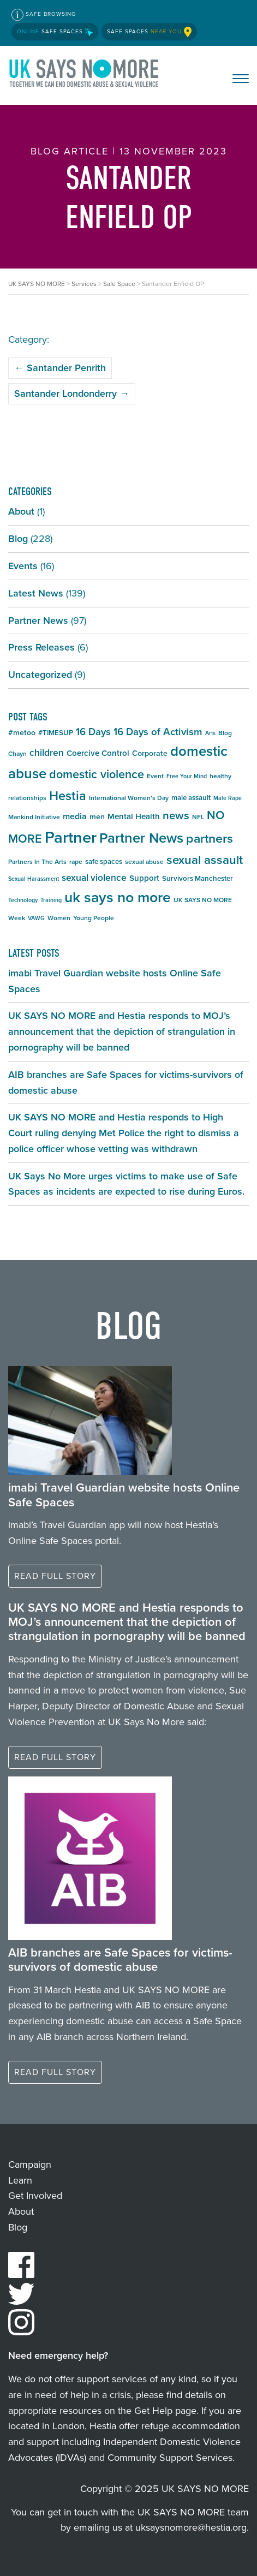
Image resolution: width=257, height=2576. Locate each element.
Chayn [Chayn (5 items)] (17, 754)
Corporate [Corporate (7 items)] (150, 753)
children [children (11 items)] (46, 753)
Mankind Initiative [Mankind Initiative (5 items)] (34, 817)
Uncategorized (40, 674)
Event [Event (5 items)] (155, 776)
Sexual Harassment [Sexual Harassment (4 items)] (33, 878)
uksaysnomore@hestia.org (191, 2527)
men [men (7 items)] (97, 816)
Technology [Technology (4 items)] (23, 900)
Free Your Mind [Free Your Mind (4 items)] (186, 776)
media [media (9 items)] (75, 816)
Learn (20, 2180)
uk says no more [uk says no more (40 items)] (117, 897)
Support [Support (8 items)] (144, 878)
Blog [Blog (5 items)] (225, 733)
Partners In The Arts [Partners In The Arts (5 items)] (37, 862)
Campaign (29, 2164)
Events (23, 566)
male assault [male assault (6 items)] (191, 797)
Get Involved (35, 2196)
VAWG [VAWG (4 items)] (36, 918)
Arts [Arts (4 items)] (210, 733)
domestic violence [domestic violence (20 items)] (96, 774)
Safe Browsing (43, 15)
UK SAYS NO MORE (84, 75)
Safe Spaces (55, 31)
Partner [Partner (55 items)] (71, 837)
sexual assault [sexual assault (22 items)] (204, 860)
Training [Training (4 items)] (51, 900)
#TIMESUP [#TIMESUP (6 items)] (55, 733)
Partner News (38, 620)
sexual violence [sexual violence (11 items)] (94, 877)
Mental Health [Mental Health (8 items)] (133, 816)
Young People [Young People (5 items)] (93, 918)
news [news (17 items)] (176, 815)
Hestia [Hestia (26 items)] (67, 795)
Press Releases (41, 647)
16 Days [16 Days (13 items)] (93, 731)
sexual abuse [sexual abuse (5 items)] (144, 862)
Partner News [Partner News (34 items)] (141, 837)
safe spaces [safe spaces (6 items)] (103, 861)
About (21, 511)
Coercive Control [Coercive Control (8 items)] (98, 753)
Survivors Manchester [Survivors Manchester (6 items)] (197, 878)
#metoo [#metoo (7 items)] (21, 732)
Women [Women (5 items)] (58, 918)
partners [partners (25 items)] (209, 838)
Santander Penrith (60, 368)
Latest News (35, 593)
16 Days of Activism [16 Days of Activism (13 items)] (157, 731)
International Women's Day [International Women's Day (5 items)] (129, 798)
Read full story (55, 1576)
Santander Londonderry (71, 393)
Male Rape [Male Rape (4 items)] (227, 798)
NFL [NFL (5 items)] (198, 817)
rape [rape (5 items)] (75, 862)
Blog (18, 539)
